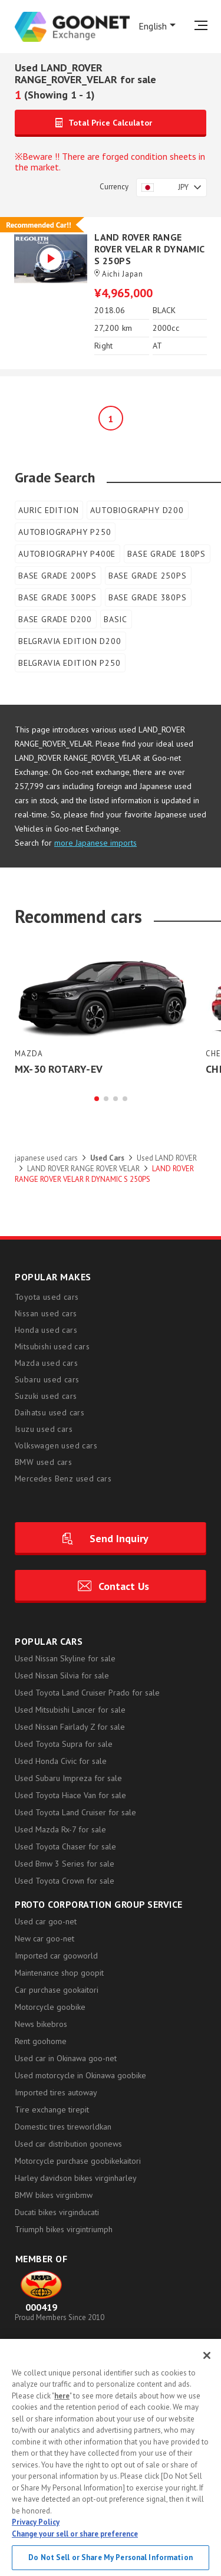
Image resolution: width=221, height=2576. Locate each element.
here (62, 2396)
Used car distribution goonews (68, 2144)
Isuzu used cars (43, 1429)
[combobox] (171, 187)
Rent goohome (41, 2041)
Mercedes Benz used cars (63, 1479)
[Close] (207, 2355)
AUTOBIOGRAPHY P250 (64, 532)
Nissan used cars (46, 1314)
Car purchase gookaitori (56, 1990)
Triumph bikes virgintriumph (64, 2230)
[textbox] (171, 187)
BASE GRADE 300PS (57, 597)
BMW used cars (43, 1462)
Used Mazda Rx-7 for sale (60, 1830)
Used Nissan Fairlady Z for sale (70, 1727)
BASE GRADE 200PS (57, 575)
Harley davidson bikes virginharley (76, 2178)
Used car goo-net (46, 1922)
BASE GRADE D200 (55, 619)
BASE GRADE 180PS (166, 553)
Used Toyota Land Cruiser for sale (75, 1813)
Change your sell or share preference (75, 2534)
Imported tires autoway (56, 2093)
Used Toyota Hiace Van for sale (70, 1795)
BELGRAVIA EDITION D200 (69, 641)
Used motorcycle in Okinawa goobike (80, 2076)
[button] (96, 1099)
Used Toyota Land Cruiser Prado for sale (87, 1693)
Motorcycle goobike (50, 2007)
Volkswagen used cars (56, 1446)
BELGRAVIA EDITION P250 (69, 663)
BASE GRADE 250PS (147, 575)
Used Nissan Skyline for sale (65, 1659)
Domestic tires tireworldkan (63, 2127)
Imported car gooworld (56, 1956)
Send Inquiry (119, 1539)
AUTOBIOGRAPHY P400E (67, 553)
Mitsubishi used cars (52, 1347)
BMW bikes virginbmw (54, 2195)
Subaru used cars (47, 1380)
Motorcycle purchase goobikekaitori (78, 2161)
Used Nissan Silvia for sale (62, 1676)
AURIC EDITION (48, 510)
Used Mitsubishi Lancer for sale (70, 1710)
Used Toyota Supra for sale (64, 1744)
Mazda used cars (46, 1363)
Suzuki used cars (46, 1396)
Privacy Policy (36, 2522)
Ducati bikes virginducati (57, 2212)
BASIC (115, 619)
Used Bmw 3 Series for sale (64, 1864)
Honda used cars (46, 1330)
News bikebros (41, 2024)
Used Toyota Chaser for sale (65, 1847)
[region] (110, 2457)
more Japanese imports (95, 842)
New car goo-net (44, 1939)
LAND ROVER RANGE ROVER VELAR (83, 1169)
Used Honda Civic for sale (61, 1761)
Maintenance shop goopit (59, 1973)
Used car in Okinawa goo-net (66, 2058)
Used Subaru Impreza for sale (68, 1778)
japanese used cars (46, 1159)
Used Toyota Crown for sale (64, 1881)
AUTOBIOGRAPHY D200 (136, 510)
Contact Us (123, 1586)
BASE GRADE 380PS (147, 597)
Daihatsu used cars (49, 1413)
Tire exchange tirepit (52, 2110)
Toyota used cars (46, 1297)
